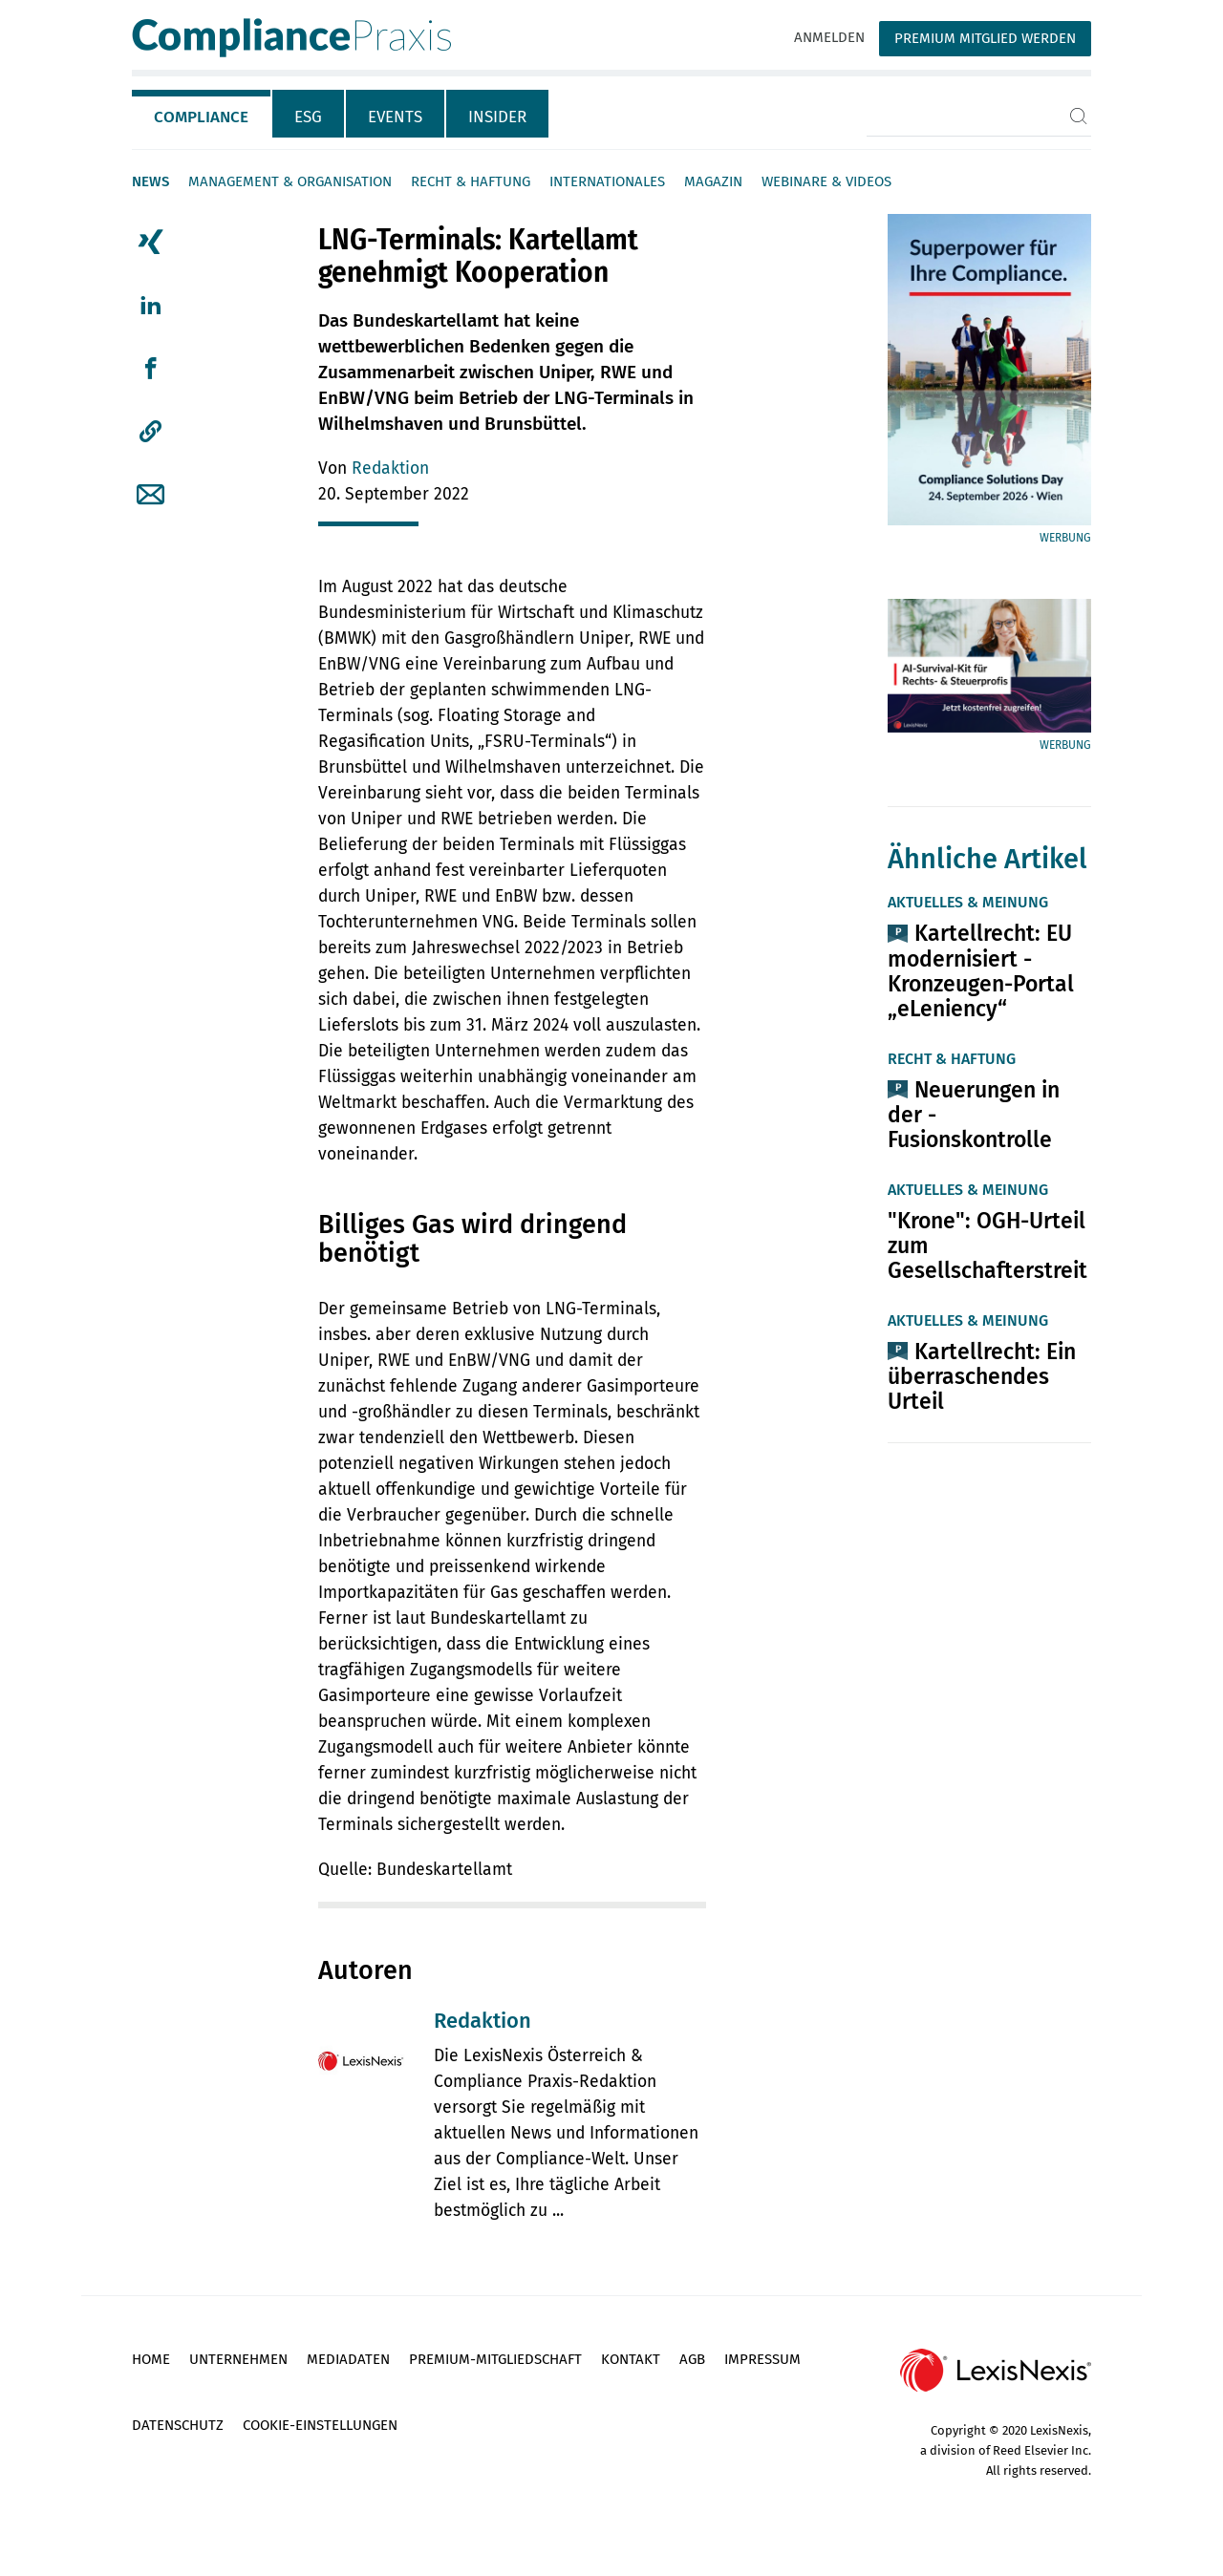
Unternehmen (238, 2359)
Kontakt (630, 2359)
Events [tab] (395, 117)
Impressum (762, 2359)
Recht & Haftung (470, 181)
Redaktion (390, 468)
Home (151, 2359)
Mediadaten (348, 2359)
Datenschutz (178, 2425)
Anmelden (829, 37)
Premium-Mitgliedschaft (495, 2359)
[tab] (202, 114)
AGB (692, 2359)
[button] (150, 431)
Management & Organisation (290, 181)
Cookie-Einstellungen (320, 2425)
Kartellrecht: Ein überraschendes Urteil (982, 1376)
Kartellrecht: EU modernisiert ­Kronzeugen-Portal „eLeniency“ (981, 970)
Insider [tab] (497, 117)
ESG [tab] (308, 117)
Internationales (607, 181)
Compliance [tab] (201, 117)
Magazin (713, 181)
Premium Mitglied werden (985, 38)
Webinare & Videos (826, 181)
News (150, 181)
